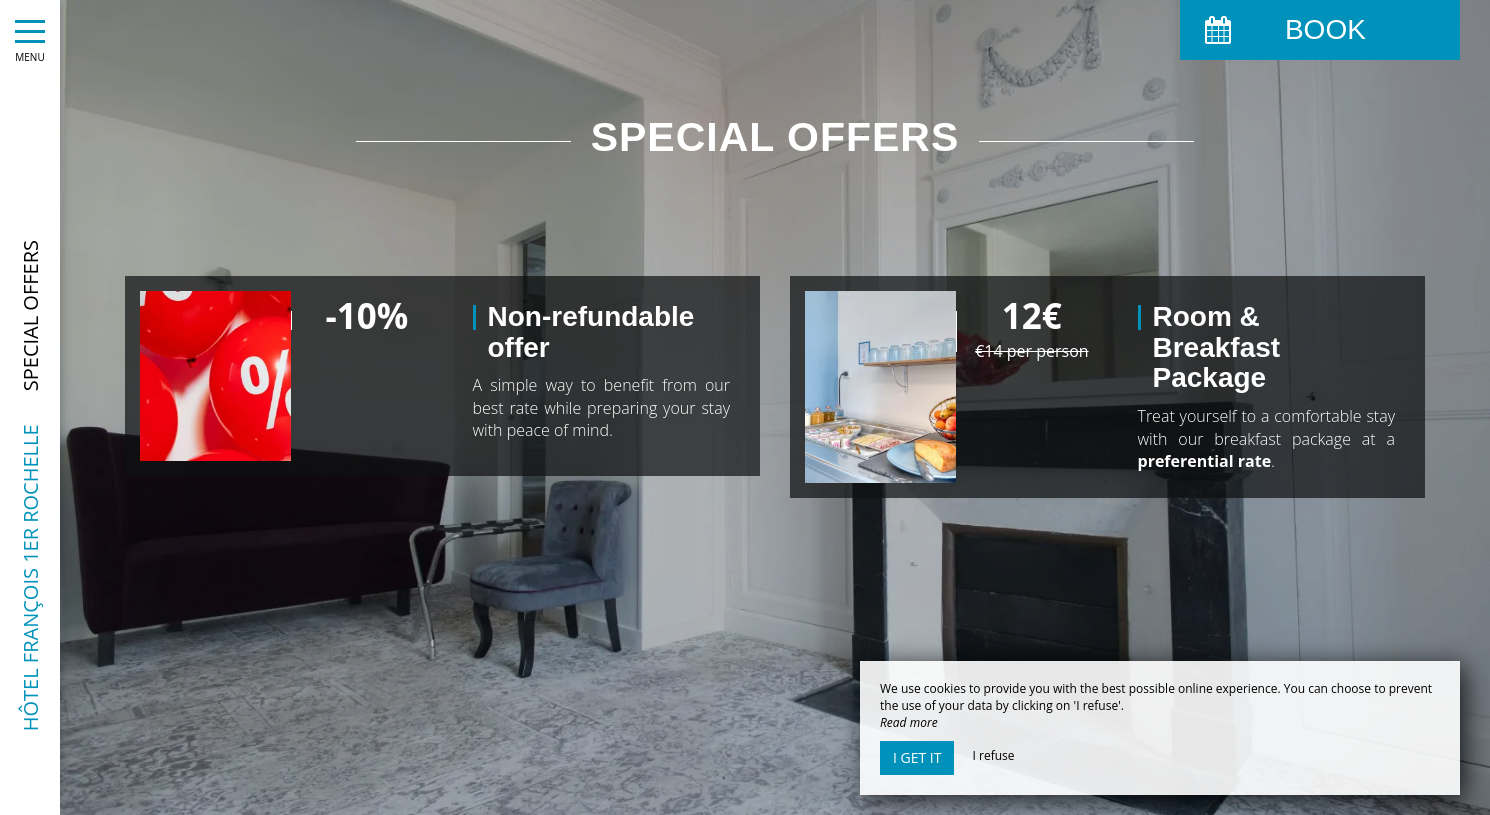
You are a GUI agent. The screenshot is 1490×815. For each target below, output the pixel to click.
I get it (917, 757)
